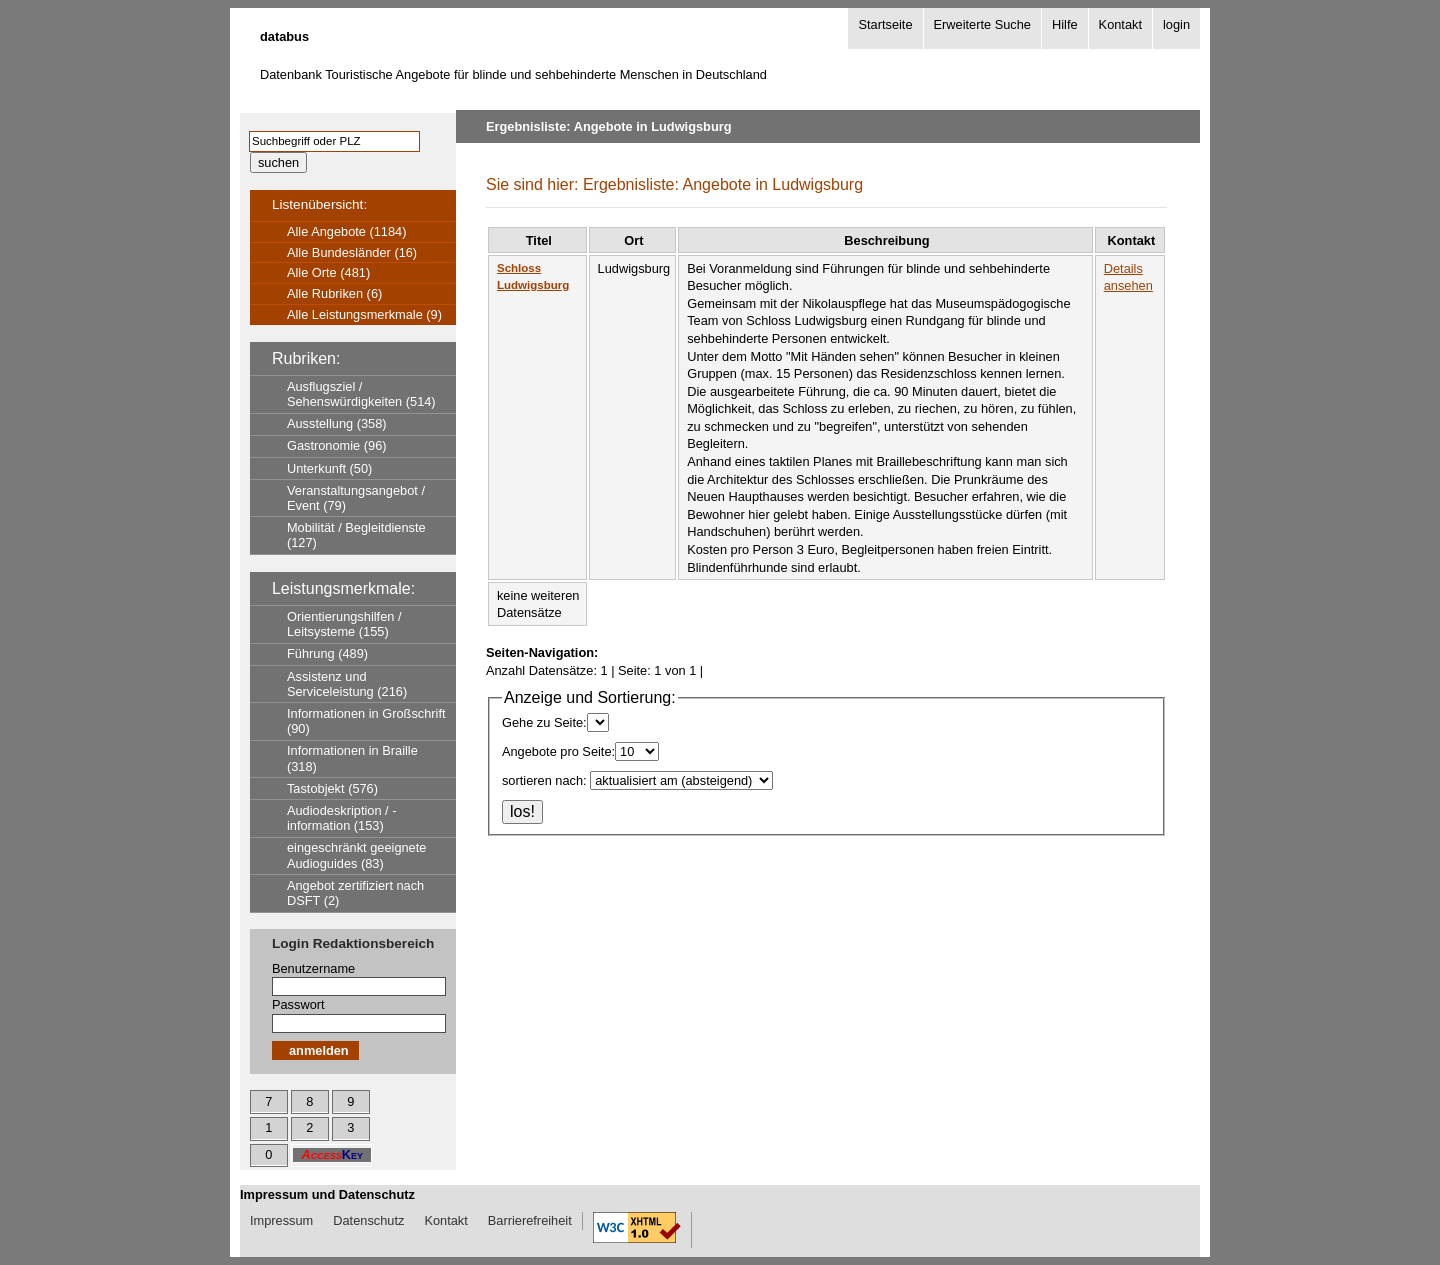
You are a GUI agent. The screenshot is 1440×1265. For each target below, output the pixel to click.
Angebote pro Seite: (558, 751)
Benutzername (313, 968)
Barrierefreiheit (530, 1220)
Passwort (298, 1004)
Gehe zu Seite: (544, 722)
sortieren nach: (544, 780)
